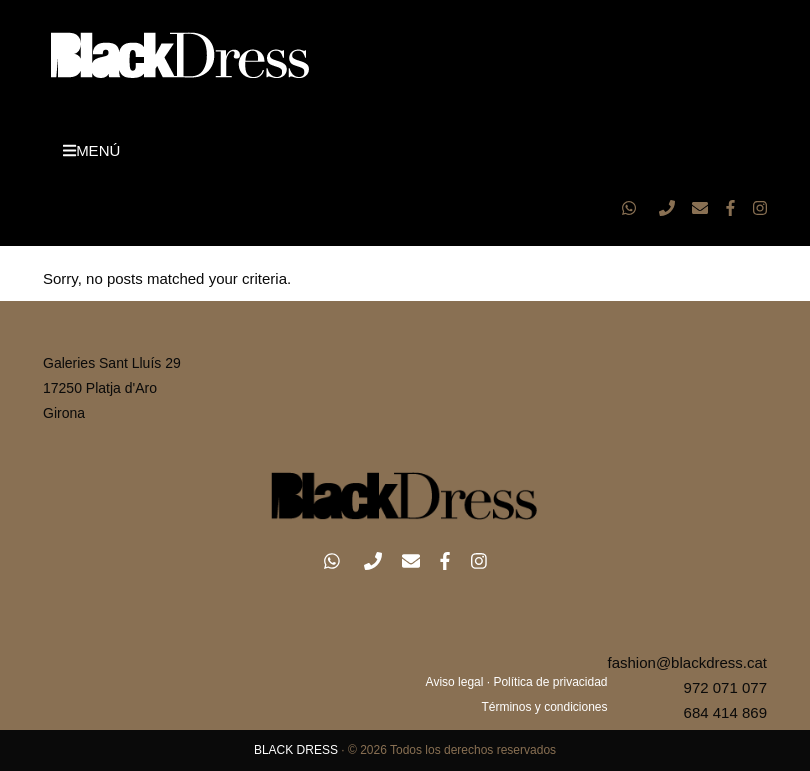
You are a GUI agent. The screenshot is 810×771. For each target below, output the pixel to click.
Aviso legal (455, 682)
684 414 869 (725, 712)
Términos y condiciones (544, 707)
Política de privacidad (550, 682)
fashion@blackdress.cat (687, 662)
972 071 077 (725, 687)
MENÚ (91, 150)
